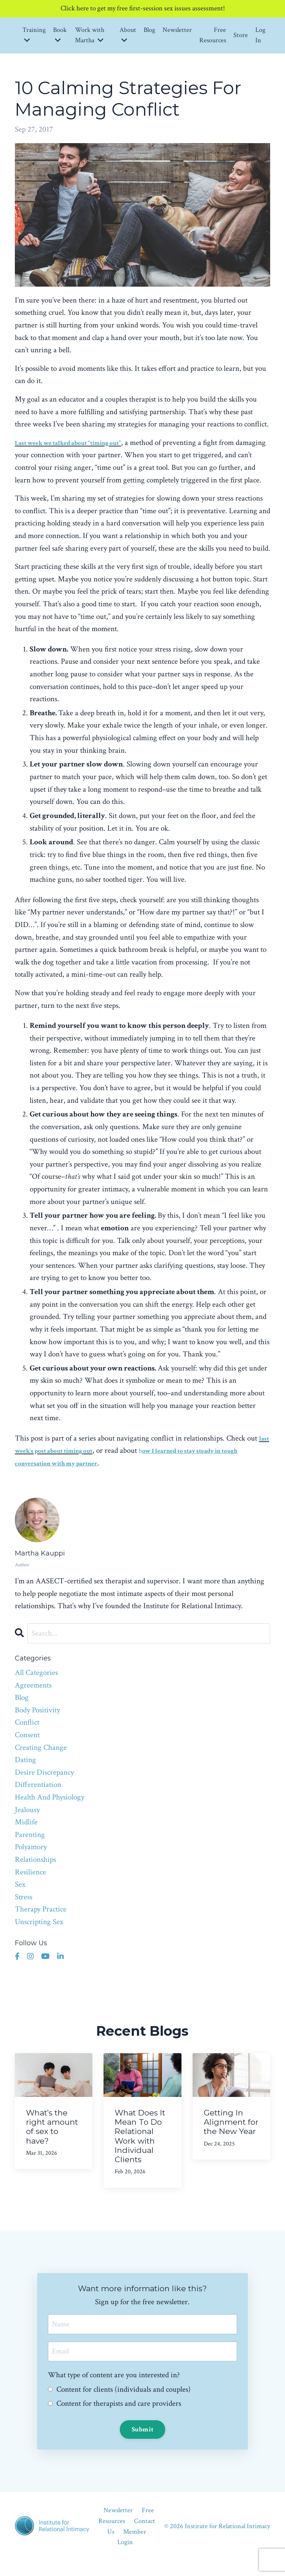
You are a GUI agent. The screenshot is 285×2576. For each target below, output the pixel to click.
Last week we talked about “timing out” (79, 444)
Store (240, 36)
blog (22, 1711)
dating (25, 1773)
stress (23, 1910)
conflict (27, 1736)
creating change (41, 1761)
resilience (30, 1885)
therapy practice (40, 1923)
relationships (35, 1873)
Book (60, 36)
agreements (33, 1698)
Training (34, 36)
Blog (149, 31)
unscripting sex (39, 1935)
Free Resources (212, 36)
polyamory (31, 1861)
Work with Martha (89, 36)
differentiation (38, 1798)
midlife (26, 1836)
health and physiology (49, 1811)
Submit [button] (143, 2444)
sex (20, 1898)
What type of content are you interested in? (114, 2390)
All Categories (36, 1686)
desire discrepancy (44, 1786)
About (127, 36)
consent (27, 1749)
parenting (30, 1848)
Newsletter (177, 31)
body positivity (37, 1724)
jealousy (27, 1823)
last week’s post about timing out (81, 1464)
